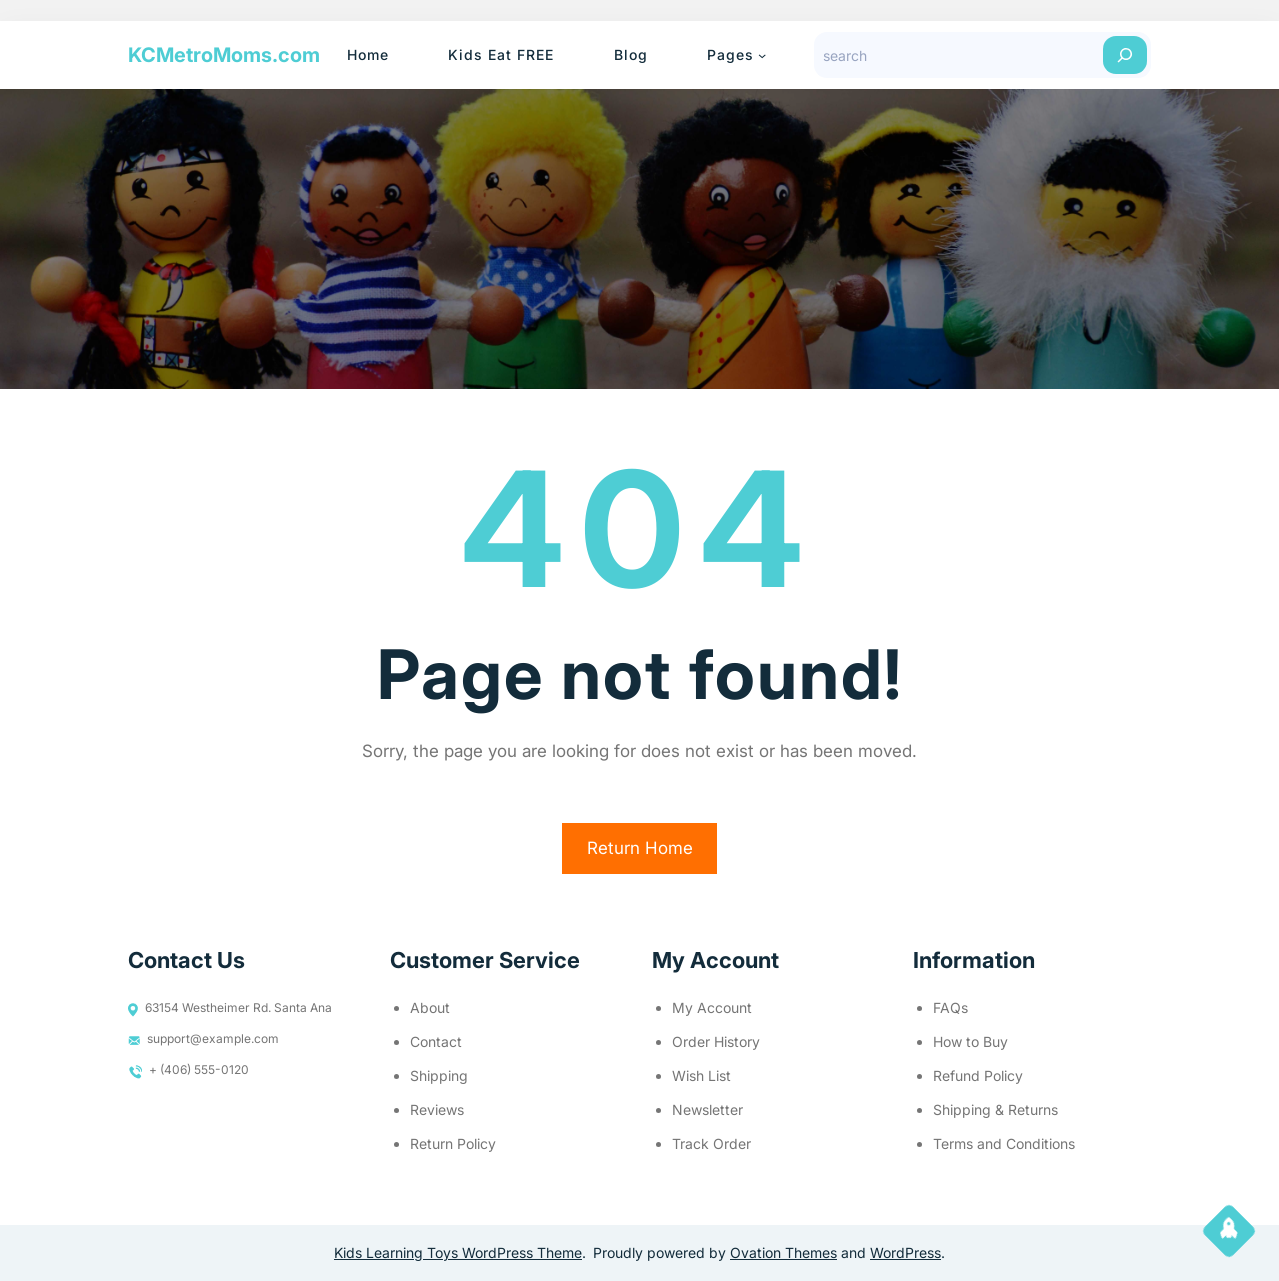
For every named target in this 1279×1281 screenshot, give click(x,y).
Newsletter (707, 1109)
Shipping (439, 1075)
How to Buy (970, 1041)
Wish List (701, 1075)
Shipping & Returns (995, 1109)
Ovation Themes (783, 1252)
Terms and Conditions (1004, 1143)
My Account (712, 1007)
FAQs (950, 1007)
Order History (716, 1041)
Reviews (437, 1109)
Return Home (640, 848)
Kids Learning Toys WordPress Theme (458, 1252)
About (430, 1007)
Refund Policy (978, 1075)
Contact (436, 1041)
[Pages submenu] (762, 55)
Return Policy (453, 1143)
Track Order (711, 1143)
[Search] (1125, 55)
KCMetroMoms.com (224, 55)
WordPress (905, 1252)
